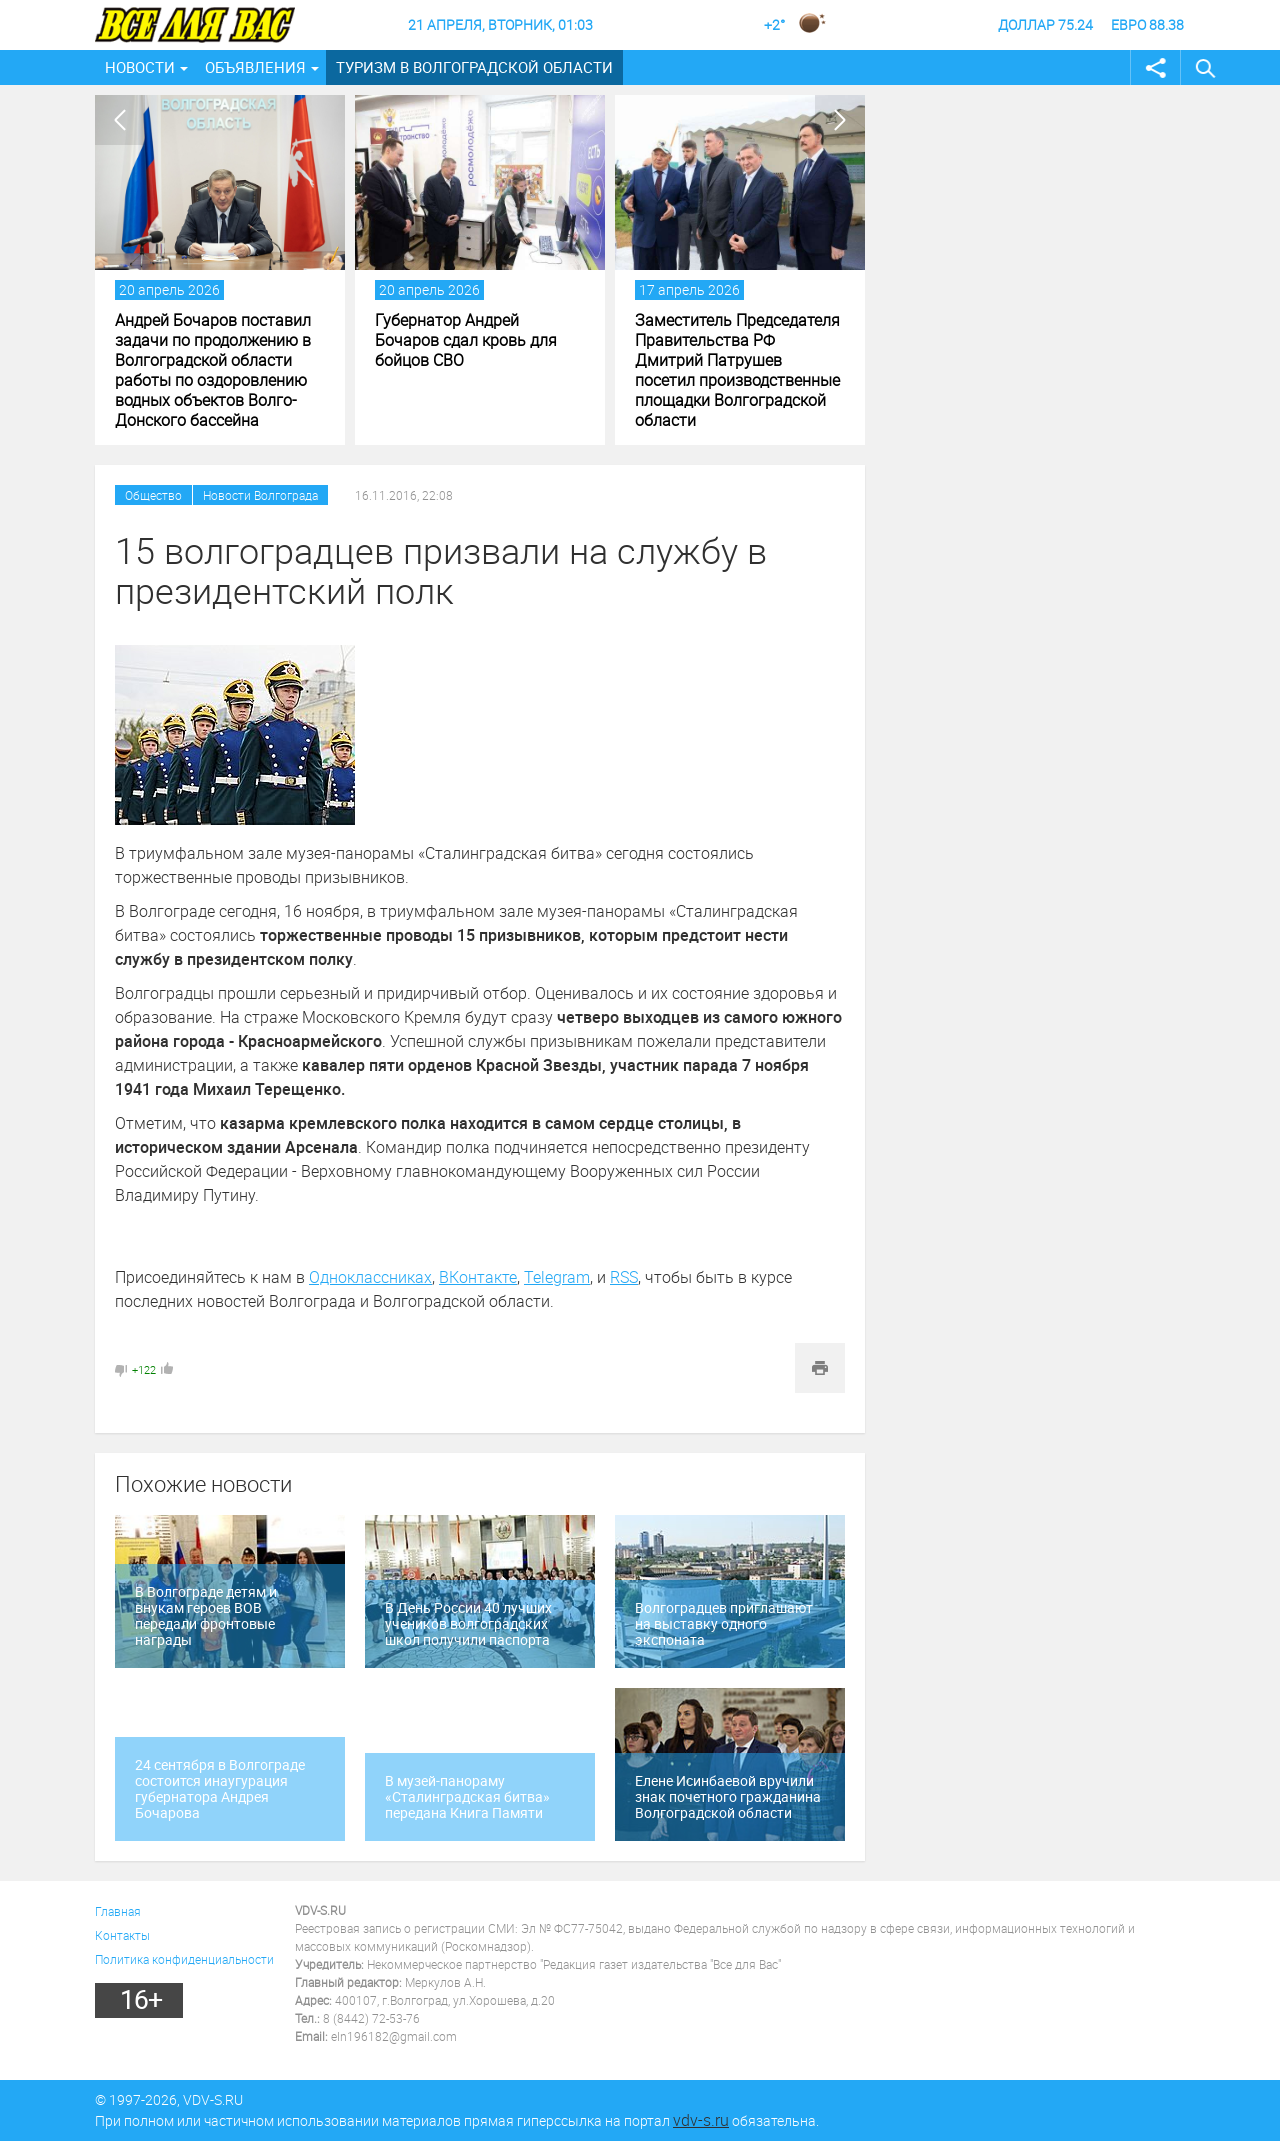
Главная (118, 1911)
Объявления (255, 67)
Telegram (557, 1277)
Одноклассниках (370, 1277)
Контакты (122, 1935)
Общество (153, 495)
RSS (624, 1277)
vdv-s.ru (701, 2120)
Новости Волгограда (260, 495)
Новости (140, 67)
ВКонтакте (478, 1277)
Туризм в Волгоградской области (474, 67)
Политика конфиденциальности (184, 1959)
